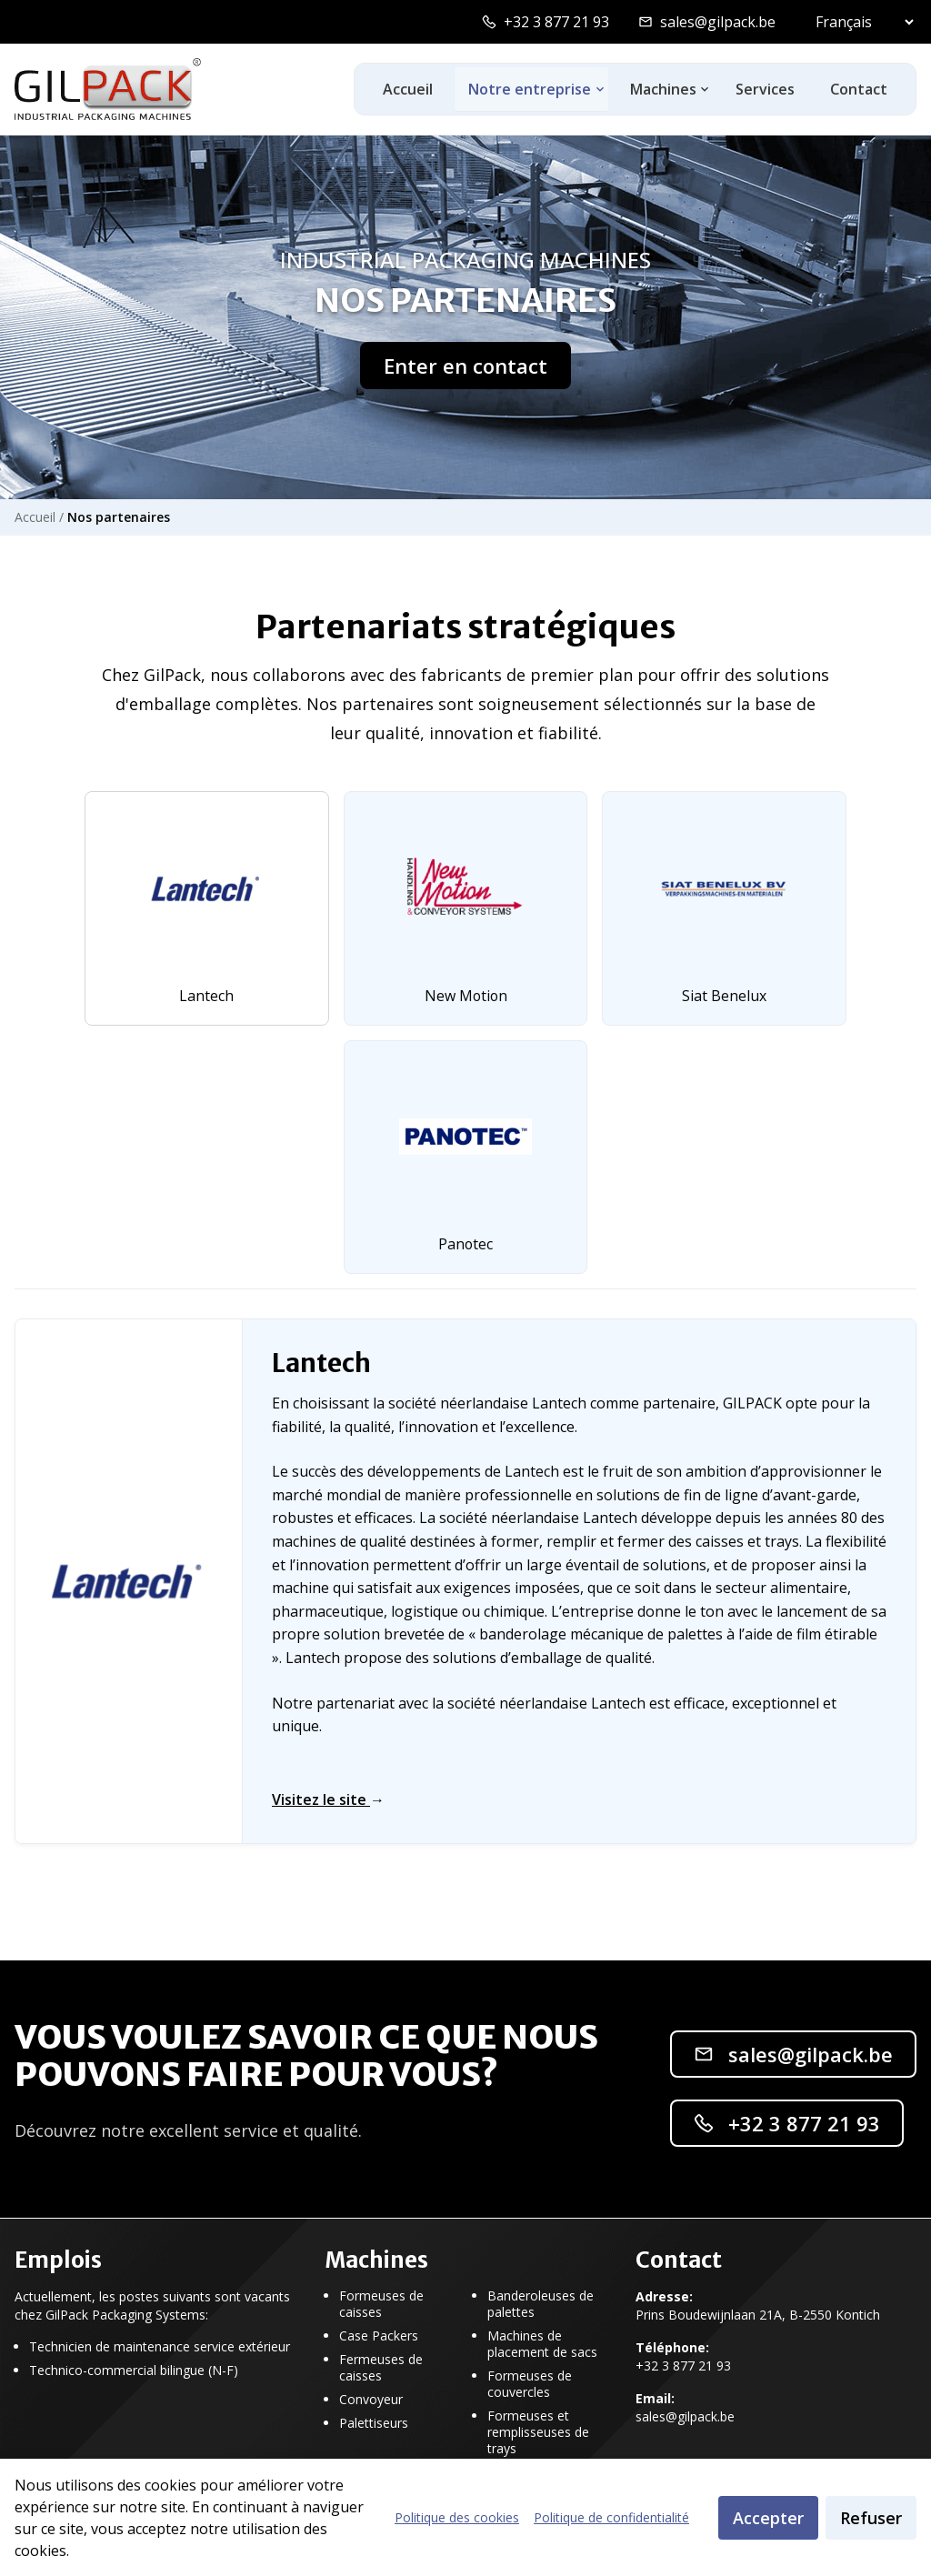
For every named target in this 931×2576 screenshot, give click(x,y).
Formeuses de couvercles (529, 2384)
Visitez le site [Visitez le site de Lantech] (328, 1800)
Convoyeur (371, 2399)
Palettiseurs (373, 2423)
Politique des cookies (457, 2517)
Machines (661, 89)
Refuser (871, 2518)
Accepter (768, 2518)
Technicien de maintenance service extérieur (159, 2347)
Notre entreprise (527, 89)
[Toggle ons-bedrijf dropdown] (597, 89)
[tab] (205, 908)
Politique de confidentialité (611, 2517)
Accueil (405, 89)
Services (763, 89)
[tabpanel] (465, 1582)
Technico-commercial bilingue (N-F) (133, 2370)
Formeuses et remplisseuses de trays (538, 2432)
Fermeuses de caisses (381, 2367)
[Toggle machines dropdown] (703, 89)
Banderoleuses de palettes (540, 2304)
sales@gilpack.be (718, 22)
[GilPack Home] (108, 89)
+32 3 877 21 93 (556, 22)
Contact (857, 89)
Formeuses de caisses (381, 2304)
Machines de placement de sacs (542, 2344)
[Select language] (860, 21)
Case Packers (378, 2336)
